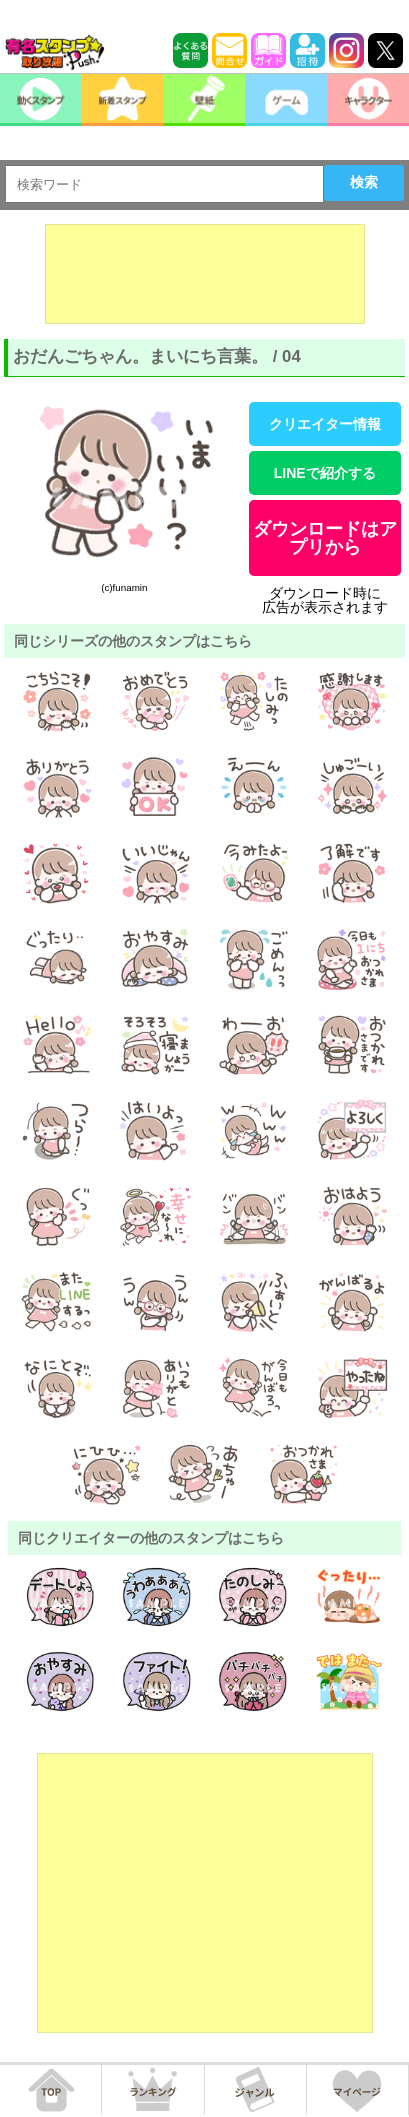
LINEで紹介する (325, 473)
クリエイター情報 (325, 424)
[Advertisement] (205, 274)
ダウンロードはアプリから (325, 538)
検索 (364, 182)
